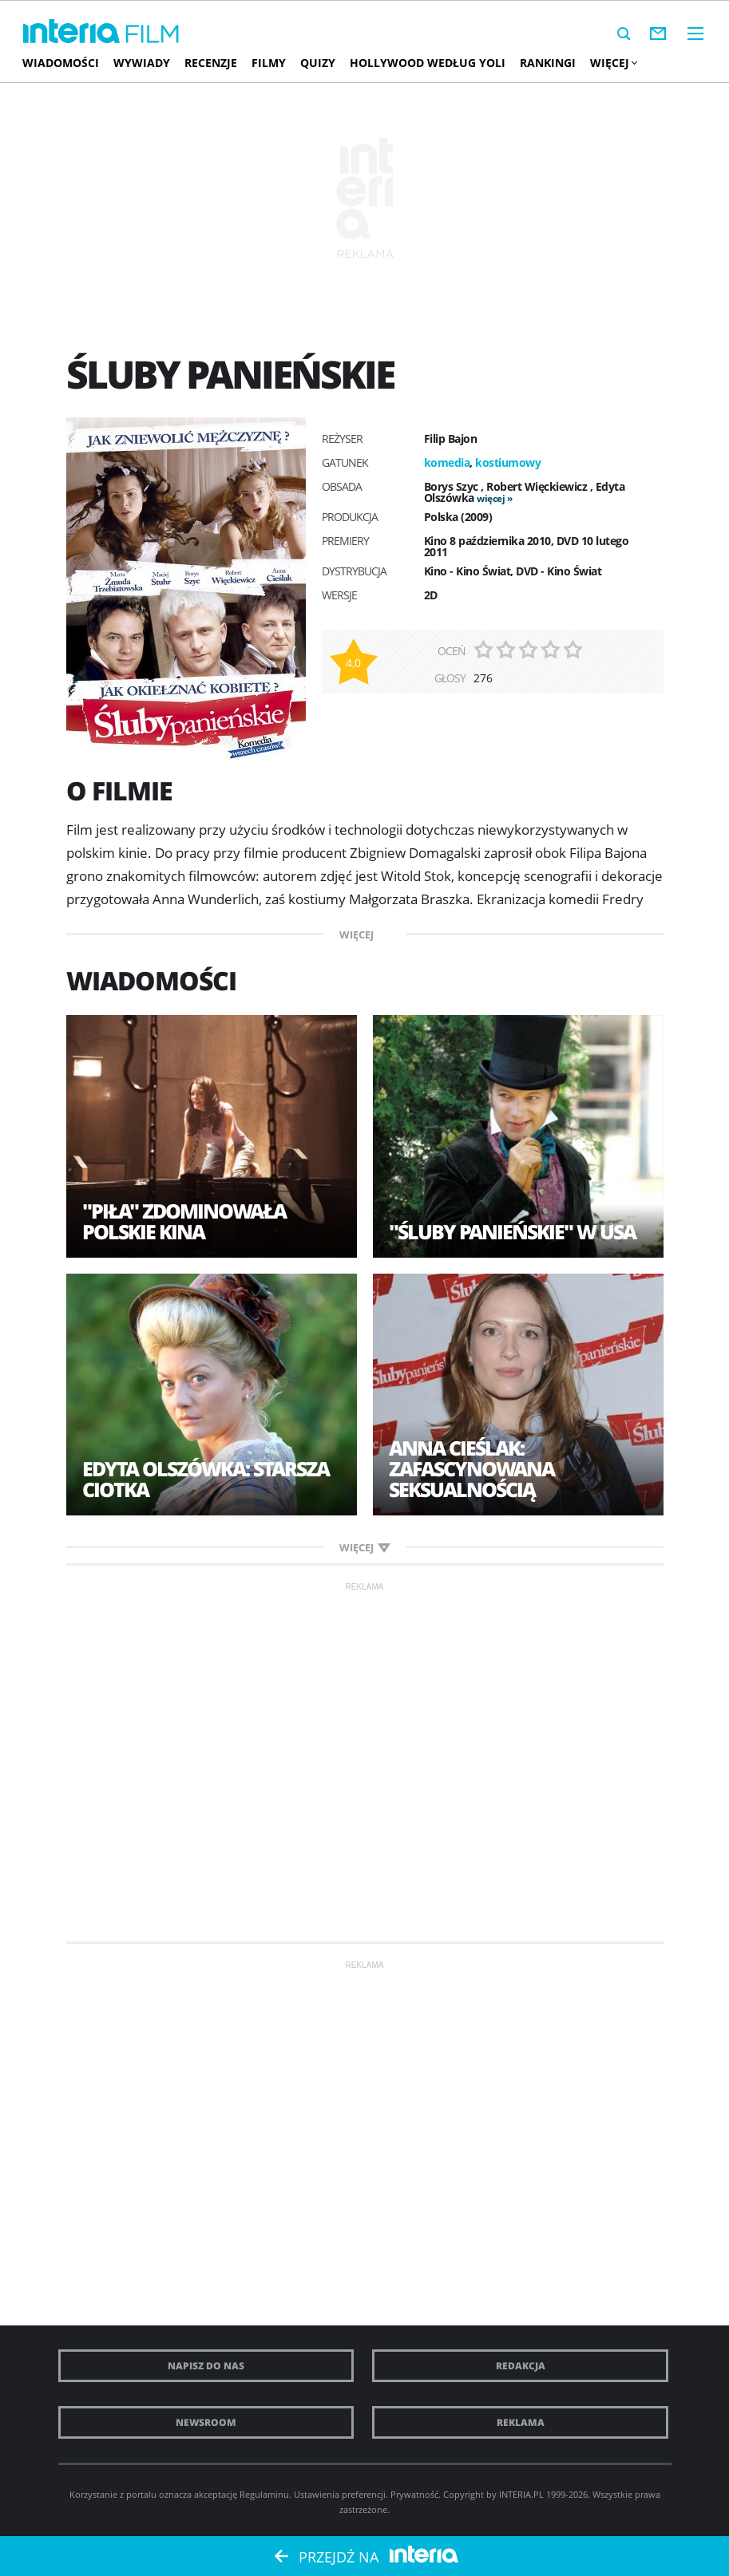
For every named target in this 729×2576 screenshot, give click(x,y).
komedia (447, 462)
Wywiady (141, 62)
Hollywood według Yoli (427, 62)
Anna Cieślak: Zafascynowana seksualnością (471, 1468)
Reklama (521, 2422)
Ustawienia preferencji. (341, 2494)
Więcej (613, 62)
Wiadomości (60, 62)
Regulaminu (264, 2494)
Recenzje (210, 62)
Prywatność (414, 2494)
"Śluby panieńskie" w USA (512, 1231)
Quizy (317, 62)
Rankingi (548, 62)
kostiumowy (508, 462)
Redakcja (520, 2366)
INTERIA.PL (521, 2494)
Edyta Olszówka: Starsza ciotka (205, 1478)
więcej (491, 498)
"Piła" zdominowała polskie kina (184, 1221)
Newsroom (206, 2422)
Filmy (269, 62)
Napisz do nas (206, 2366)
